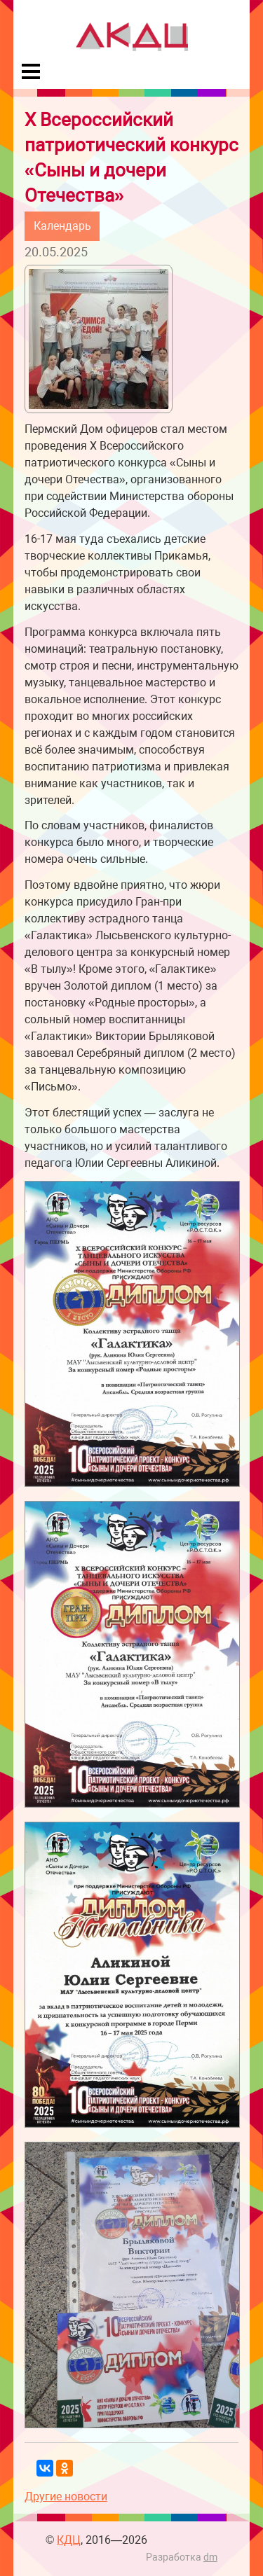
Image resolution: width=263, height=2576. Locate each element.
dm (210, 2557)
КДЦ (69, 2540)
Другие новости (66, 2496)
